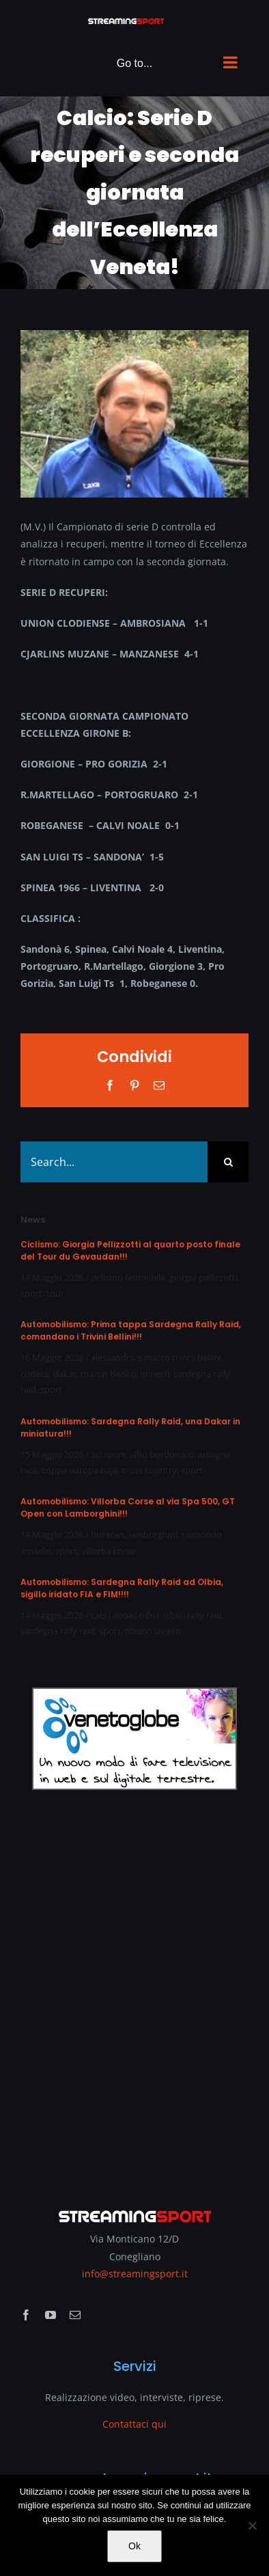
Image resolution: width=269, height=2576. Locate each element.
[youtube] (50, 2314)
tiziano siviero (153, 1631)
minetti (154, 1374)
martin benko (108, 1374)
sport (31, 1293)
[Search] (228, 1161)
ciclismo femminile (128, 1277)
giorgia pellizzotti (203, 1277)
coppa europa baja (79, 1470)
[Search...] (114, 1161)
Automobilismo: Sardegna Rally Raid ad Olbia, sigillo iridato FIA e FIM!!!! (121, 1588)
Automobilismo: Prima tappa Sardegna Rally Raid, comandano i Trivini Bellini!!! (130, 1330)
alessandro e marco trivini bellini (156, 1357)
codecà (34, 1374)
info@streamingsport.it (135, 2273)
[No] (252, 2525)
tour (55, 1293)
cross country (149, 1470)
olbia (173, 1615)
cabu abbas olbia (125, 1615)
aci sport (108, 1454)
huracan (107, 1534)
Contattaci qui (134, 2423)
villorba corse (108, 1551)
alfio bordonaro (162, 1454)
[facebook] (25, 2314)
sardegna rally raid (57, 1631)
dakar (64, 1374)
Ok (134, 2545)
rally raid (204, 1615)
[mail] (75, 2314)
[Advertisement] (134, 1989)
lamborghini (153, 1534)
